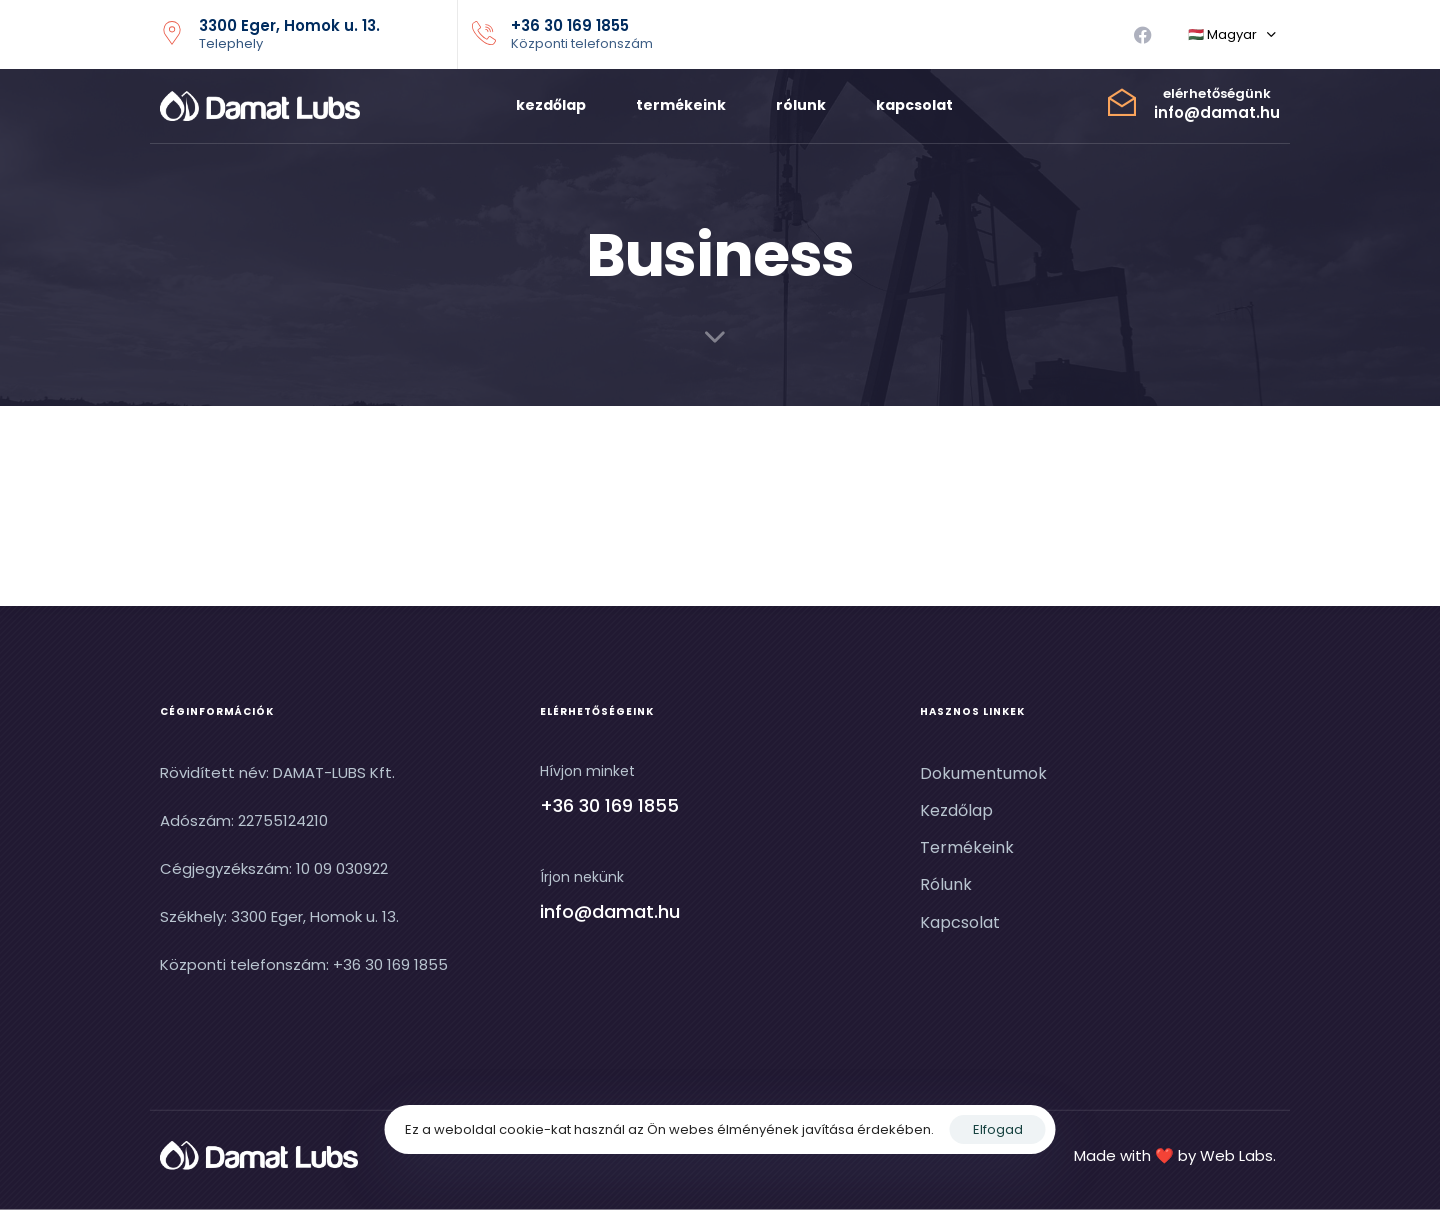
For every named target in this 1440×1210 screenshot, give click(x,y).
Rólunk (946, 884)
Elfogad (998, 1129)
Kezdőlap (956, 810)
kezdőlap (551, 105)
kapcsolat (914, 105)
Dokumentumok (983, 773)
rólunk (801, 105)
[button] (1232, 35)
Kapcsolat (960, 921)
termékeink (681, 105)
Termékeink (967, 847)
